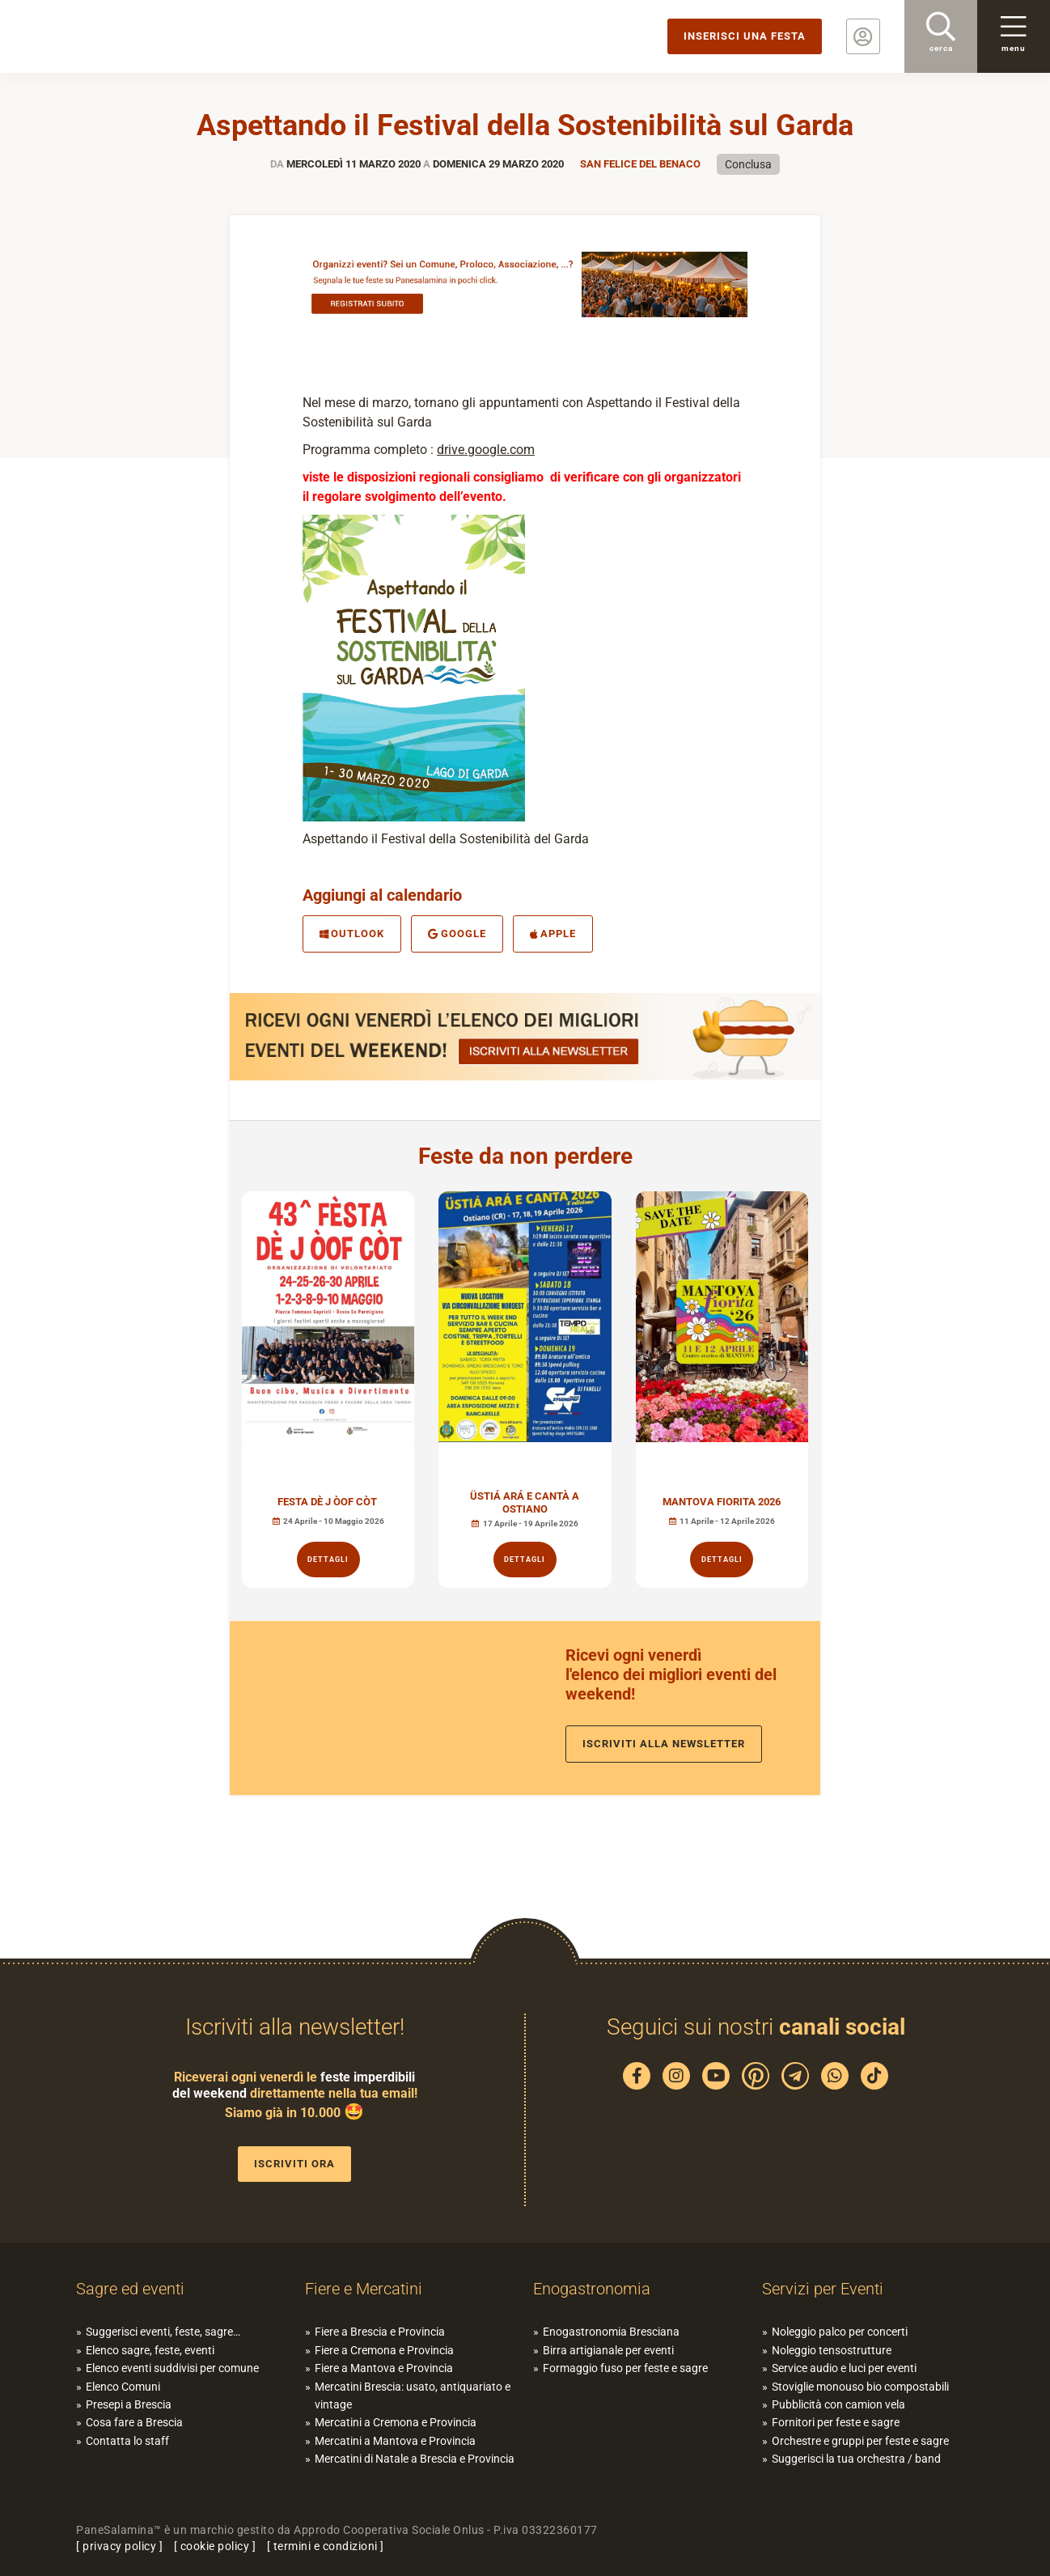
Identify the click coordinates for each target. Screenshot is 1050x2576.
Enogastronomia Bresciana (611, 2331)
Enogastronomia (591, 2288)
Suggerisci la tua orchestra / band (856, 2458)
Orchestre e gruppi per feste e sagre (860, 2440)
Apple (553, 933)
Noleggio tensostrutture (831, 2350)
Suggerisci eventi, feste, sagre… (163, 2331)
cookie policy (215, 2546)
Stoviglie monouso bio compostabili (860, 2386)
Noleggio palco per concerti (840, 2331)
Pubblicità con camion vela (838, 2404)
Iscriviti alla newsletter (663, 1744)
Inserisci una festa (745, 36)
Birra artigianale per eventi (608, 2350)
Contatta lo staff (127, 2440)
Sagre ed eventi (130, 2288)
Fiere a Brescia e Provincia (380, 2331)
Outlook (352, 933)
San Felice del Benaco (640, 164)
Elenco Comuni (123, 2386)
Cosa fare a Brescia (134, 2422)
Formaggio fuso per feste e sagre (625, 2368)
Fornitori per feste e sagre (836, 2422)
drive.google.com (486, 449)
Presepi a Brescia (128, 2404)
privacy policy (119, 2546)
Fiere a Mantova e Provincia (384, 2368)
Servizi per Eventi (822, 2288)
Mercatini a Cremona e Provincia (395, 2422)
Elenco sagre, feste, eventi (150, 2350)
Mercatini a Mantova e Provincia (395, 2440)
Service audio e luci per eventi (844, 2368)
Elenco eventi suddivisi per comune (172, 2368)
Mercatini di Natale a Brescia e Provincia (414, 2458)
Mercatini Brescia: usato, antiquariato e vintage (412, 2395)
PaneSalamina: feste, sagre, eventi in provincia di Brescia (125, 36)
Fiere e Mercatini (363, 2288)
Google (456, 933)
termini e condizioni (325, 2546)
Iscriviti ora (294, 2164)
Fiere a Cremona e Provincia (384, 2350)
